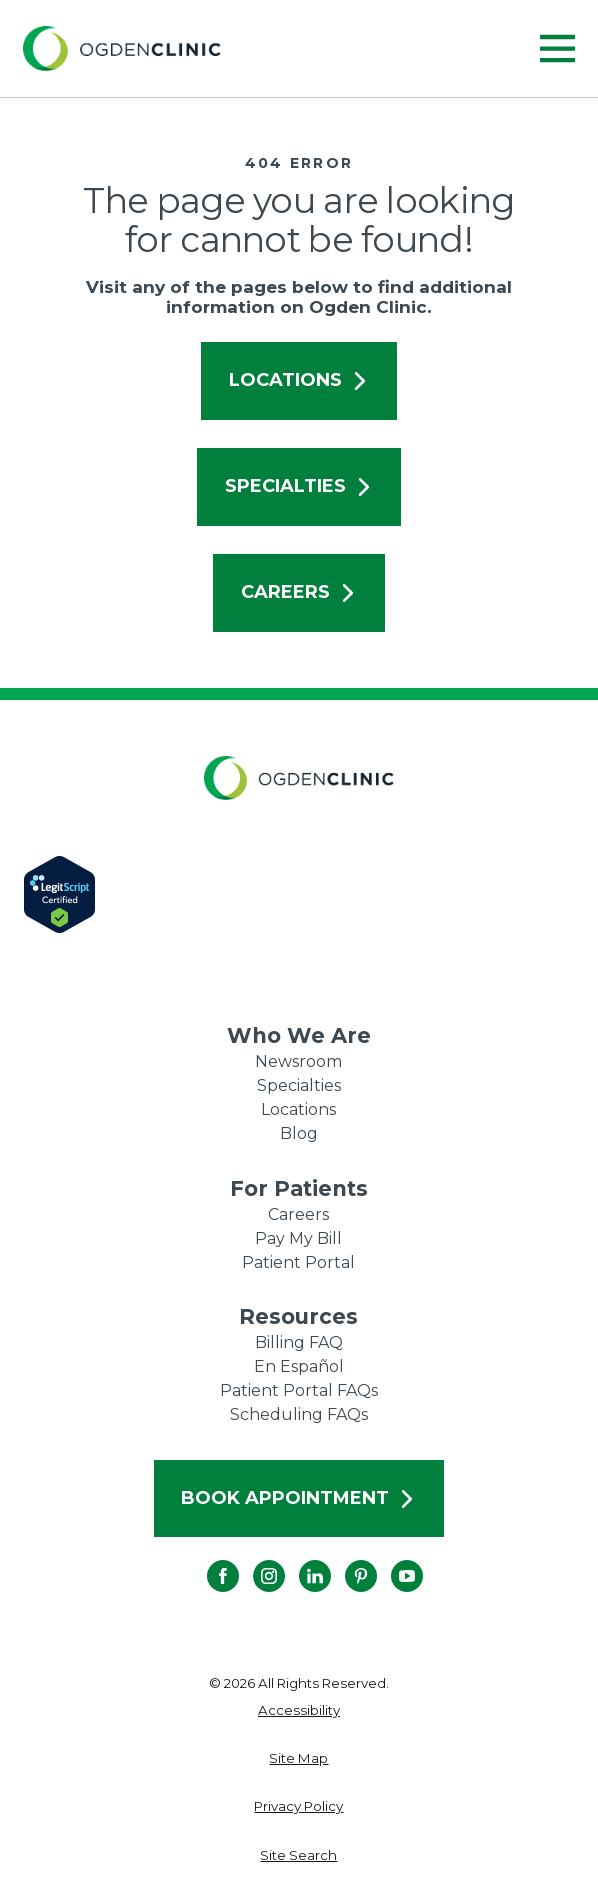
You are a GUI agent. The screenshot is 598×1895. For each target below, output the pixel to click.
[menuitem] (299, 1711)
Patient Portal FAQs (299, 1390)
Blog (299, 1133)
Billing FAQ (299, 1342)
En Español (299, 1366)
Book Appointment (298, 1498)
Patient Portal (298, 1262)
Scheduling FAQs (299, 1414)
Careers (299, 592)
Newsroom (298, 1061)
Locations (299, 380)
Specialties (299, 486)
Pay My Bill (298, 1238)
